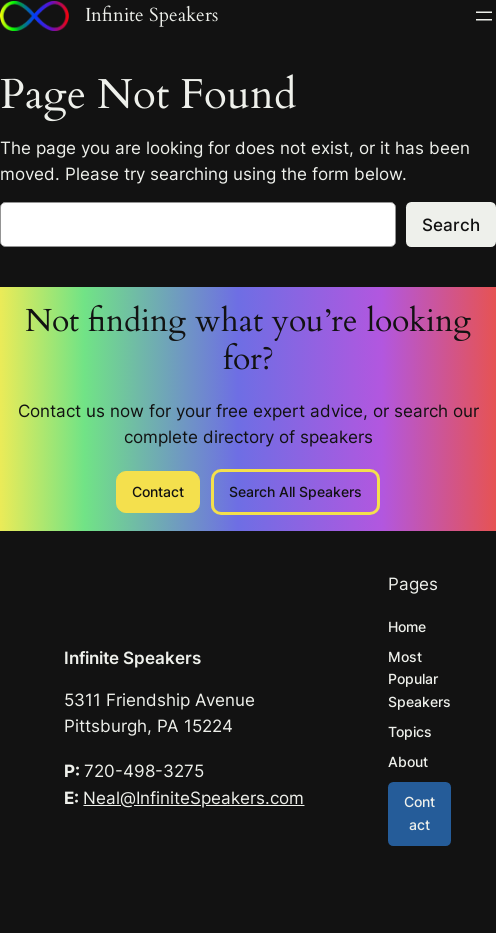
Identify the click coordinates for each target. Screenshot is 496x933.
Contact (158, 491)
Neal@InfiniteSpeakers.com (193, 798)
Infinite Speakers (132, 658)
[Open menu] (484, 16)
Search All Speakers (295, 491)
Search (451, 225)
